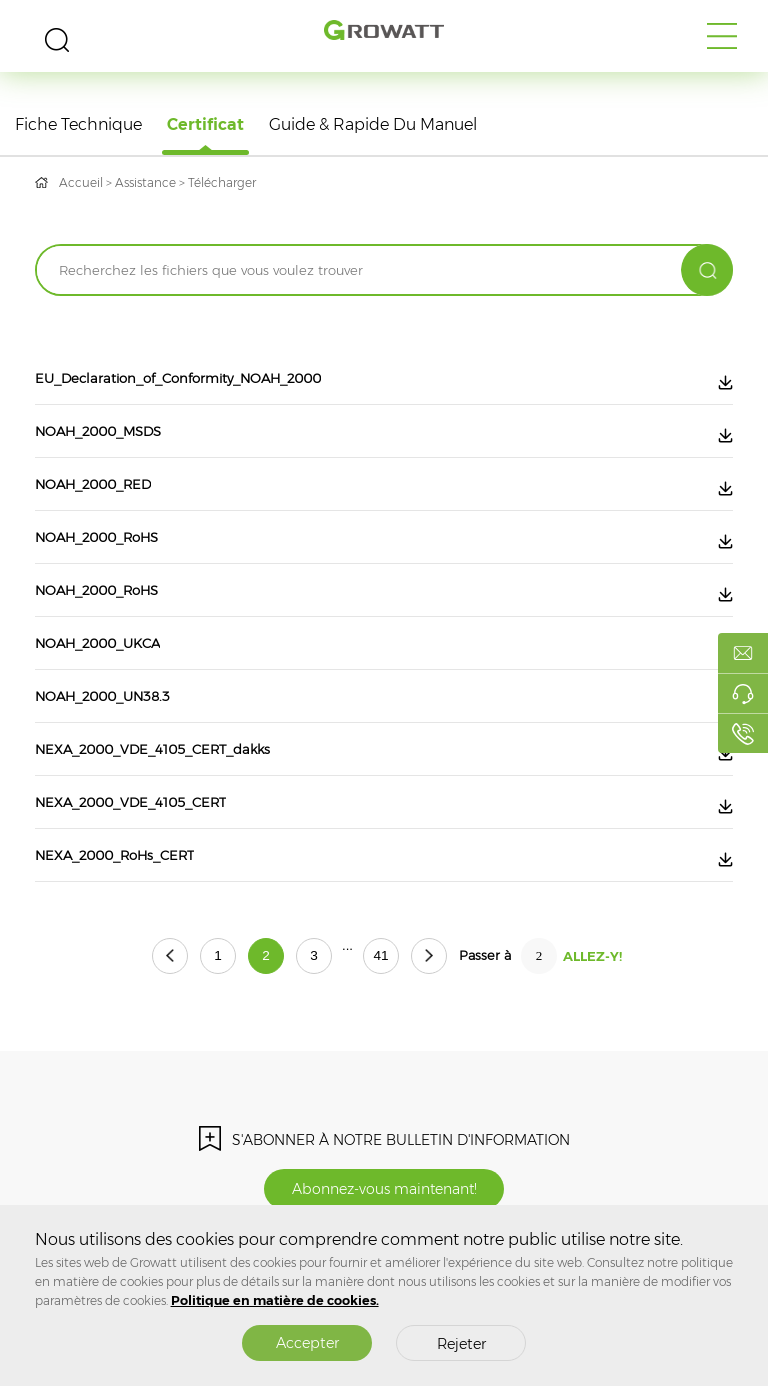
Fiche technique (78, 124)
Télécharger (222, 182)
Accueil (81, 182)
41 (380, 955)
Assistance (145, 182)
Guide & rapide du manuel (373, 124)
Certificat (205, 124)
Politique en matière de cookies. (275, 1300)
